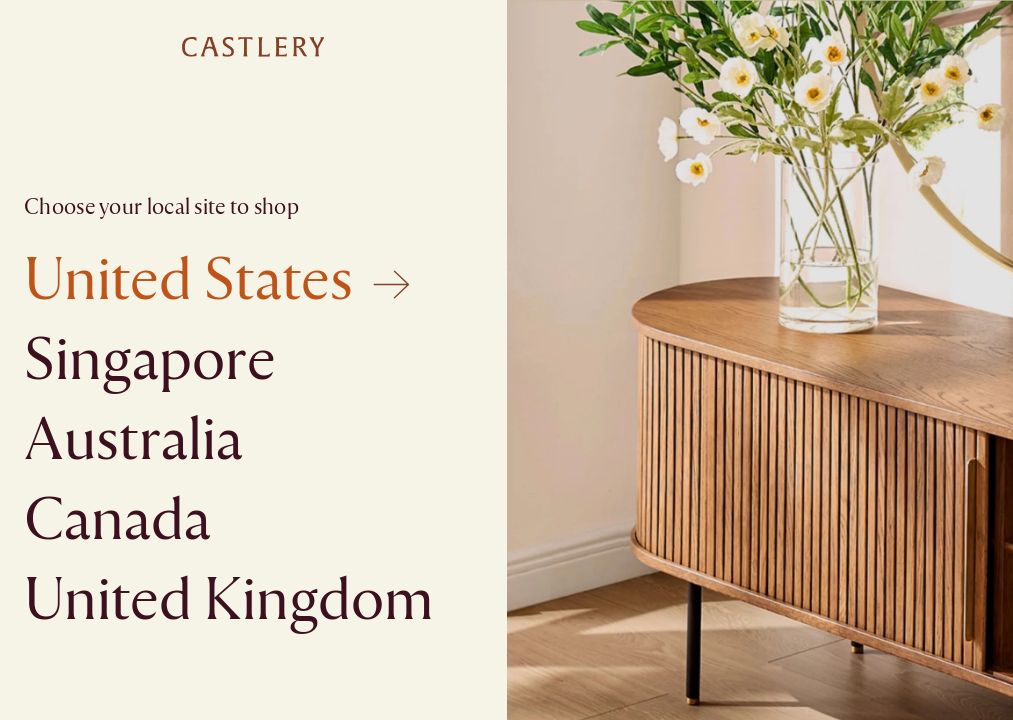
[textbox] (506, 360)
